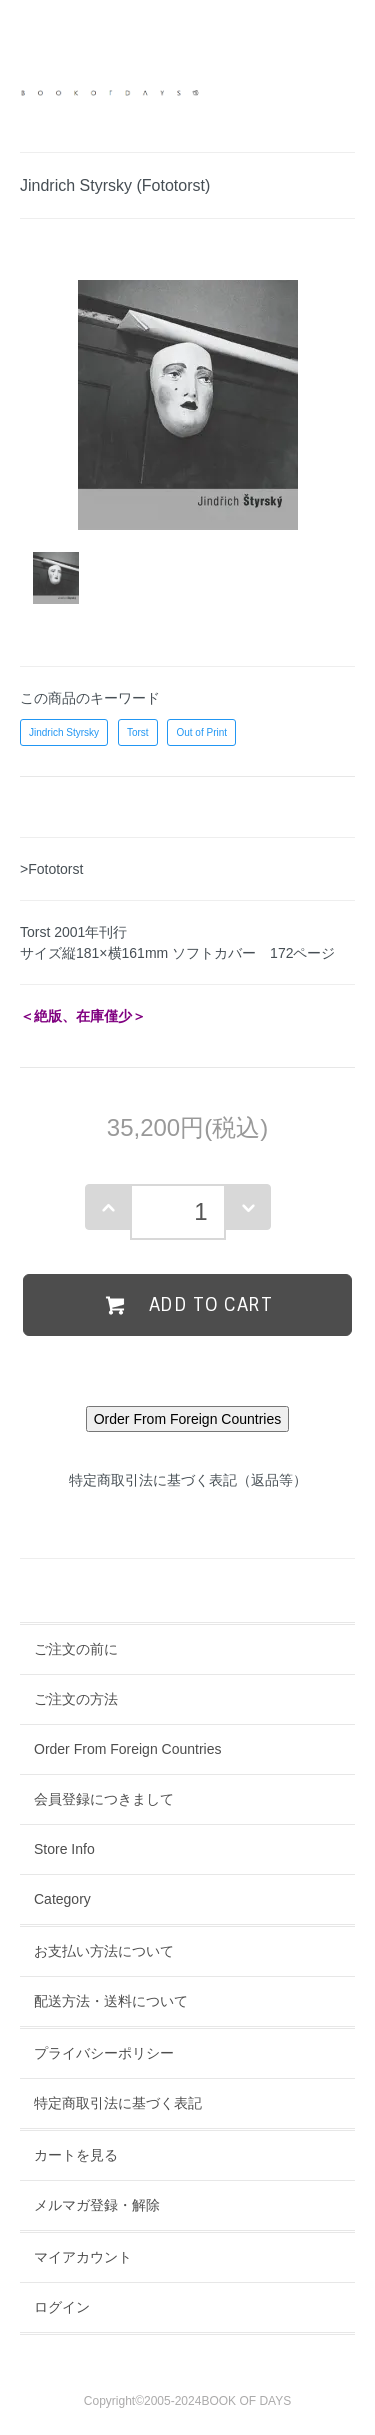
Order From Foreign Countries (128, 1749)
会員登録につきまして (104, 1799)
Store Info (64, 1849)
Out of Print (201, 732)
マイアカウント (83, 2257)
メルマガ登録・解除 (97, 2205)
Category (62, 1899)
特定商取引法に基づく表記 (118, 2103)
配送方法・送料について (111, 2001)
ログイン (62, 2307)
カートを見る (76, 2155)
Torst (138, 732)
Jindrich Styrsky (64, 732)
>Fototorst (51, 869)
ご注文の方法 (76, 1699)
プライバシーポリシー (104, 2053)
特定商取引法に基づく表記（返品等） (188, 1480)
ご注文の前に (76, 1649)
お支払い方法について (104, 1951)
